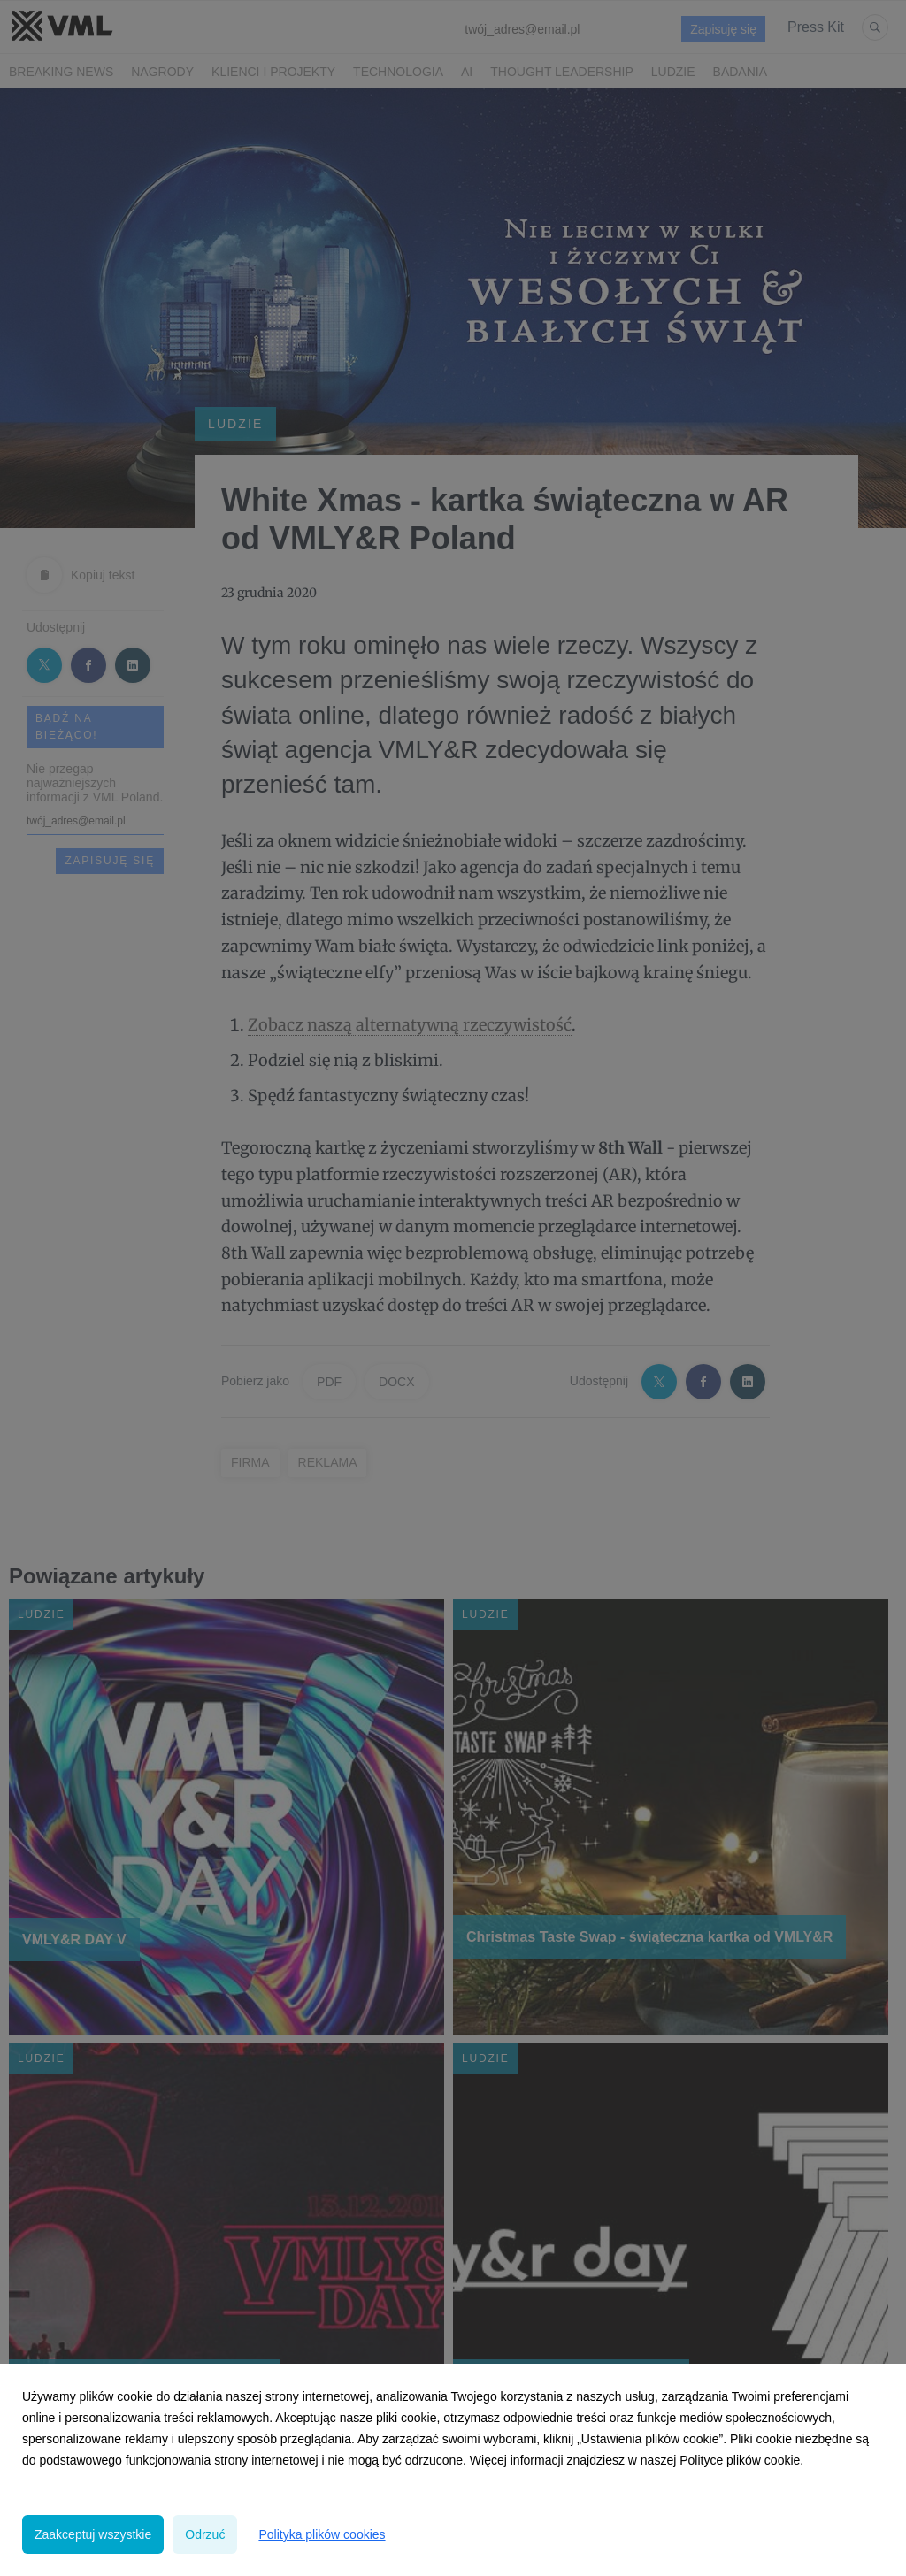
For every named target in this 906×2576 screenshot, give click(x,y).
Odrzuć (205, 2534)
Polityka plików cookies (321, 2534)
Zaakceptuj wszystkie (93, 2534)
